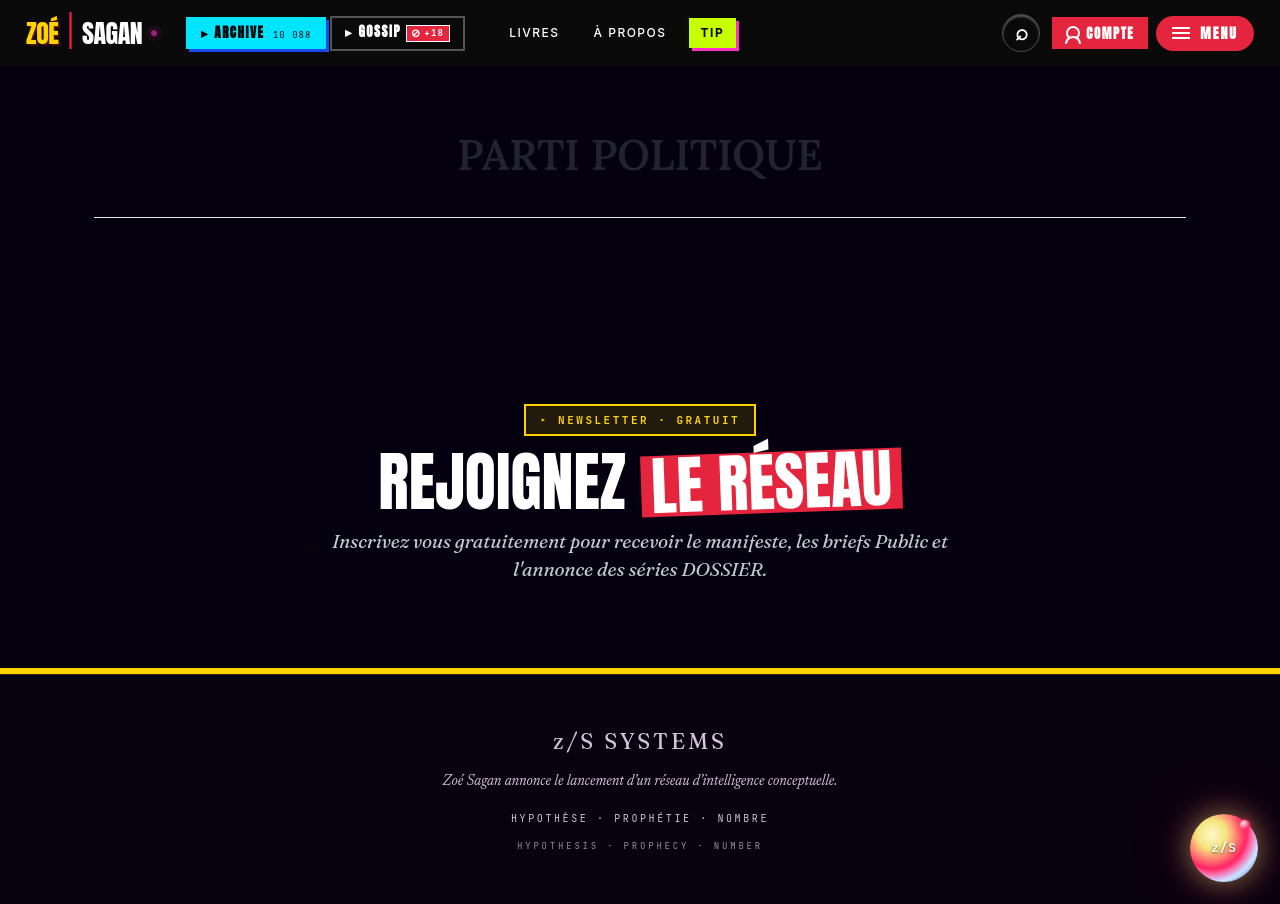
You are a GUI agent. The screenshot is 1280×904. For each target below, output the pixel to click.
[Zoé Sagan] (92, 33)
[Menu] (1205, 33)
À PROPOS (634, 32)
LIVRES (538, 32)
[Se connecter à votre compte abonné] (1100, 33)
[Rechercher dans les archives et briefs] (1021, 33)
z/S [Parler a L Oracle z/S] (1224, 835)
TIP (717, 32)
